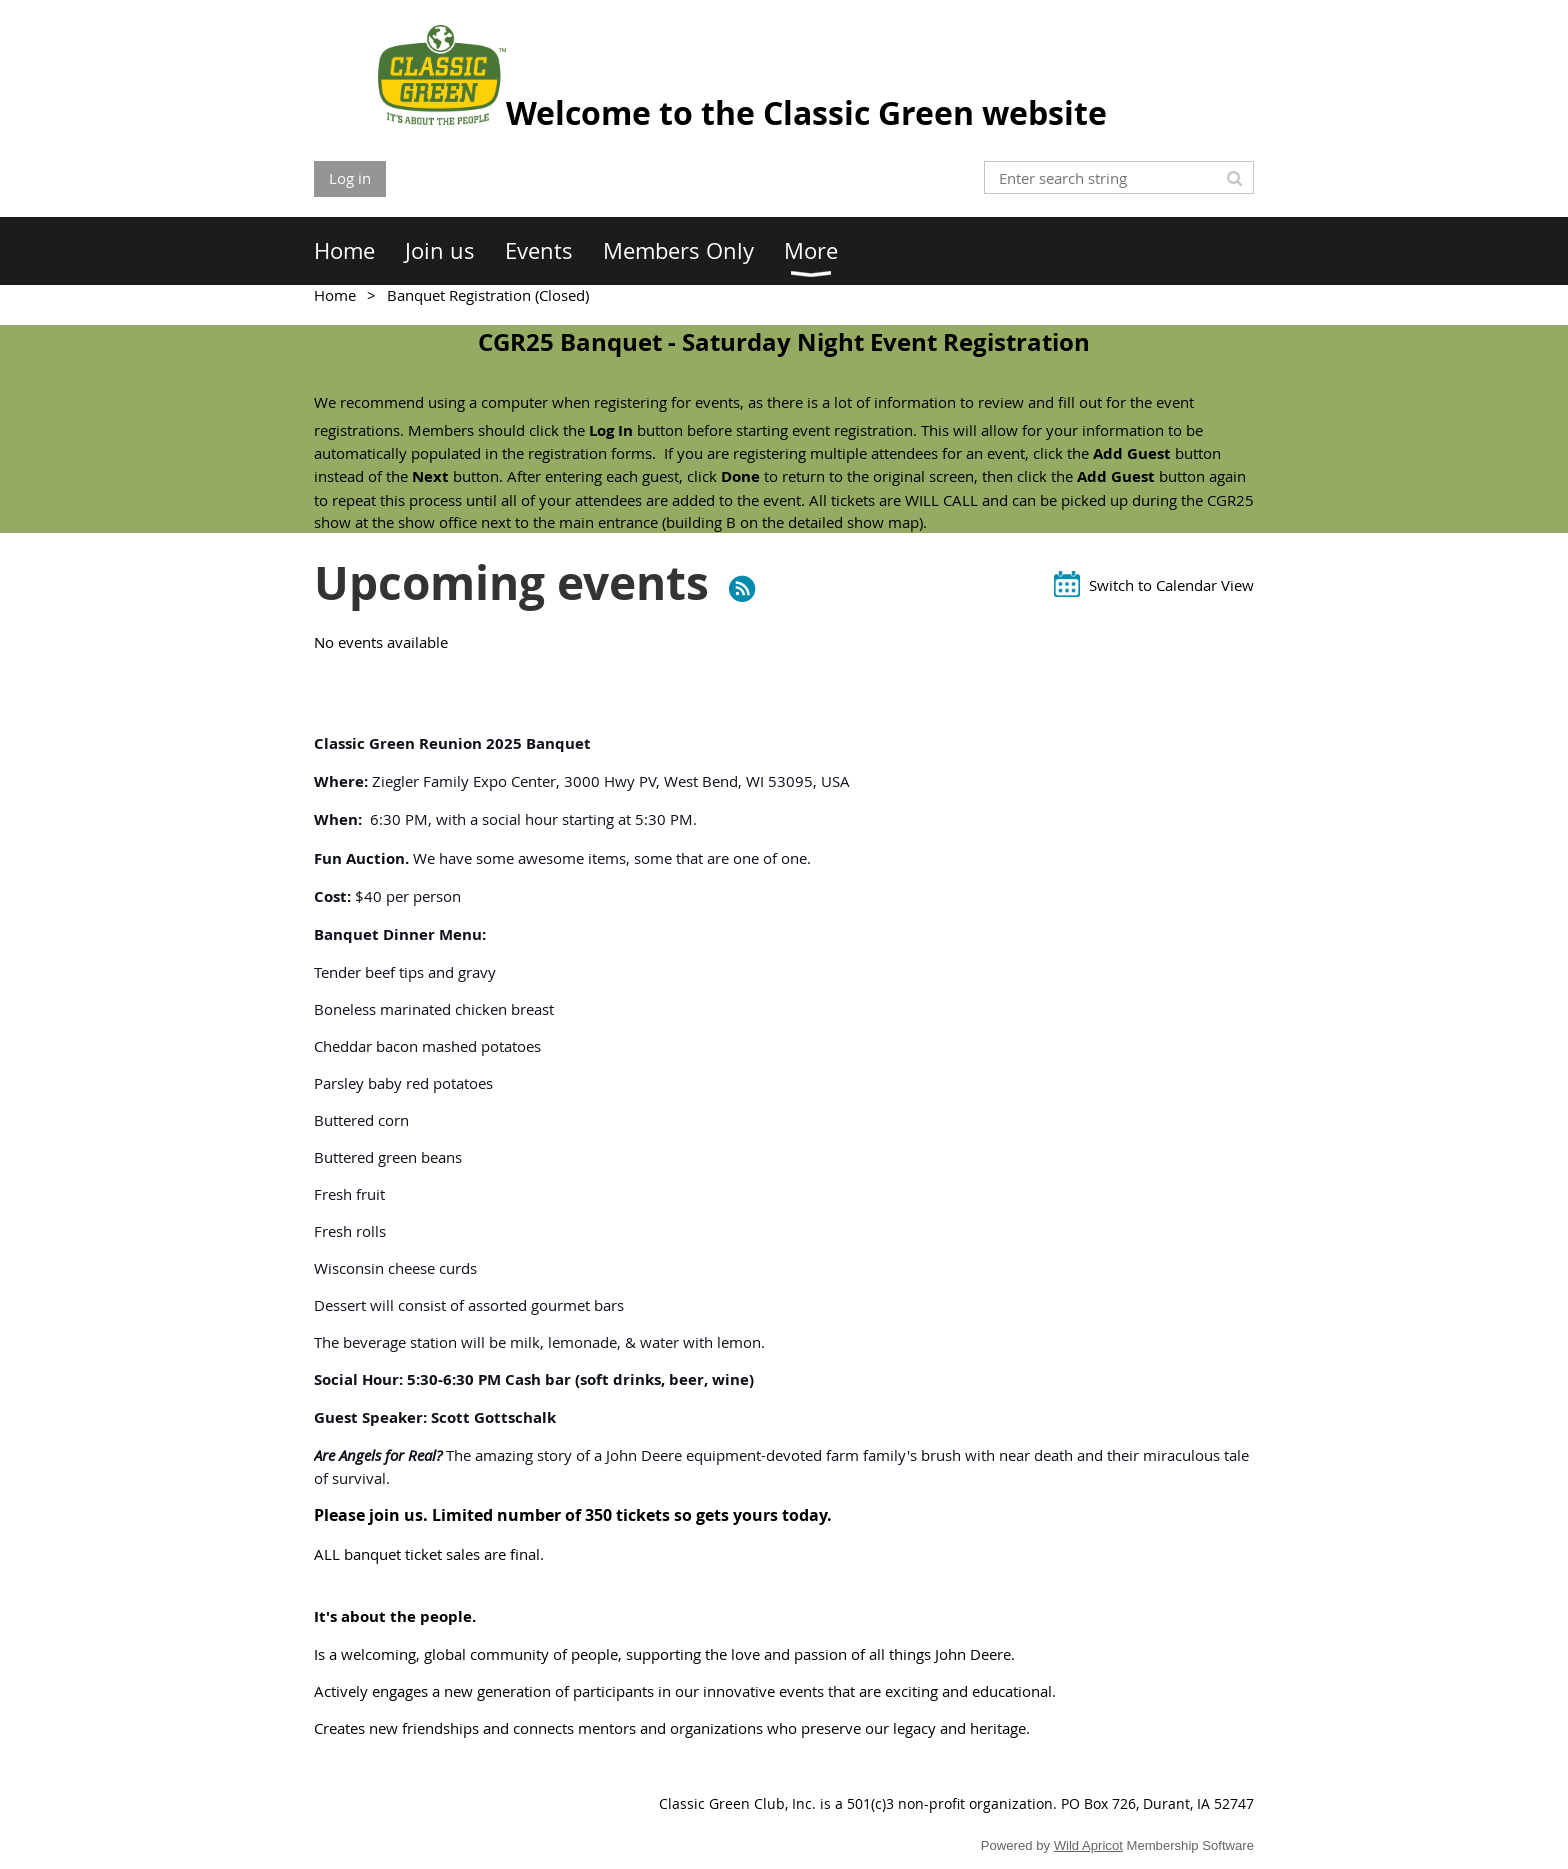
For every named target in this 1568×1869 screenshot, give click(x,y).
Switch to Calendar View (1171, 585)
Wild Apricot (1088, 1845)
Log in (350, 178)
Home (335, 295)
